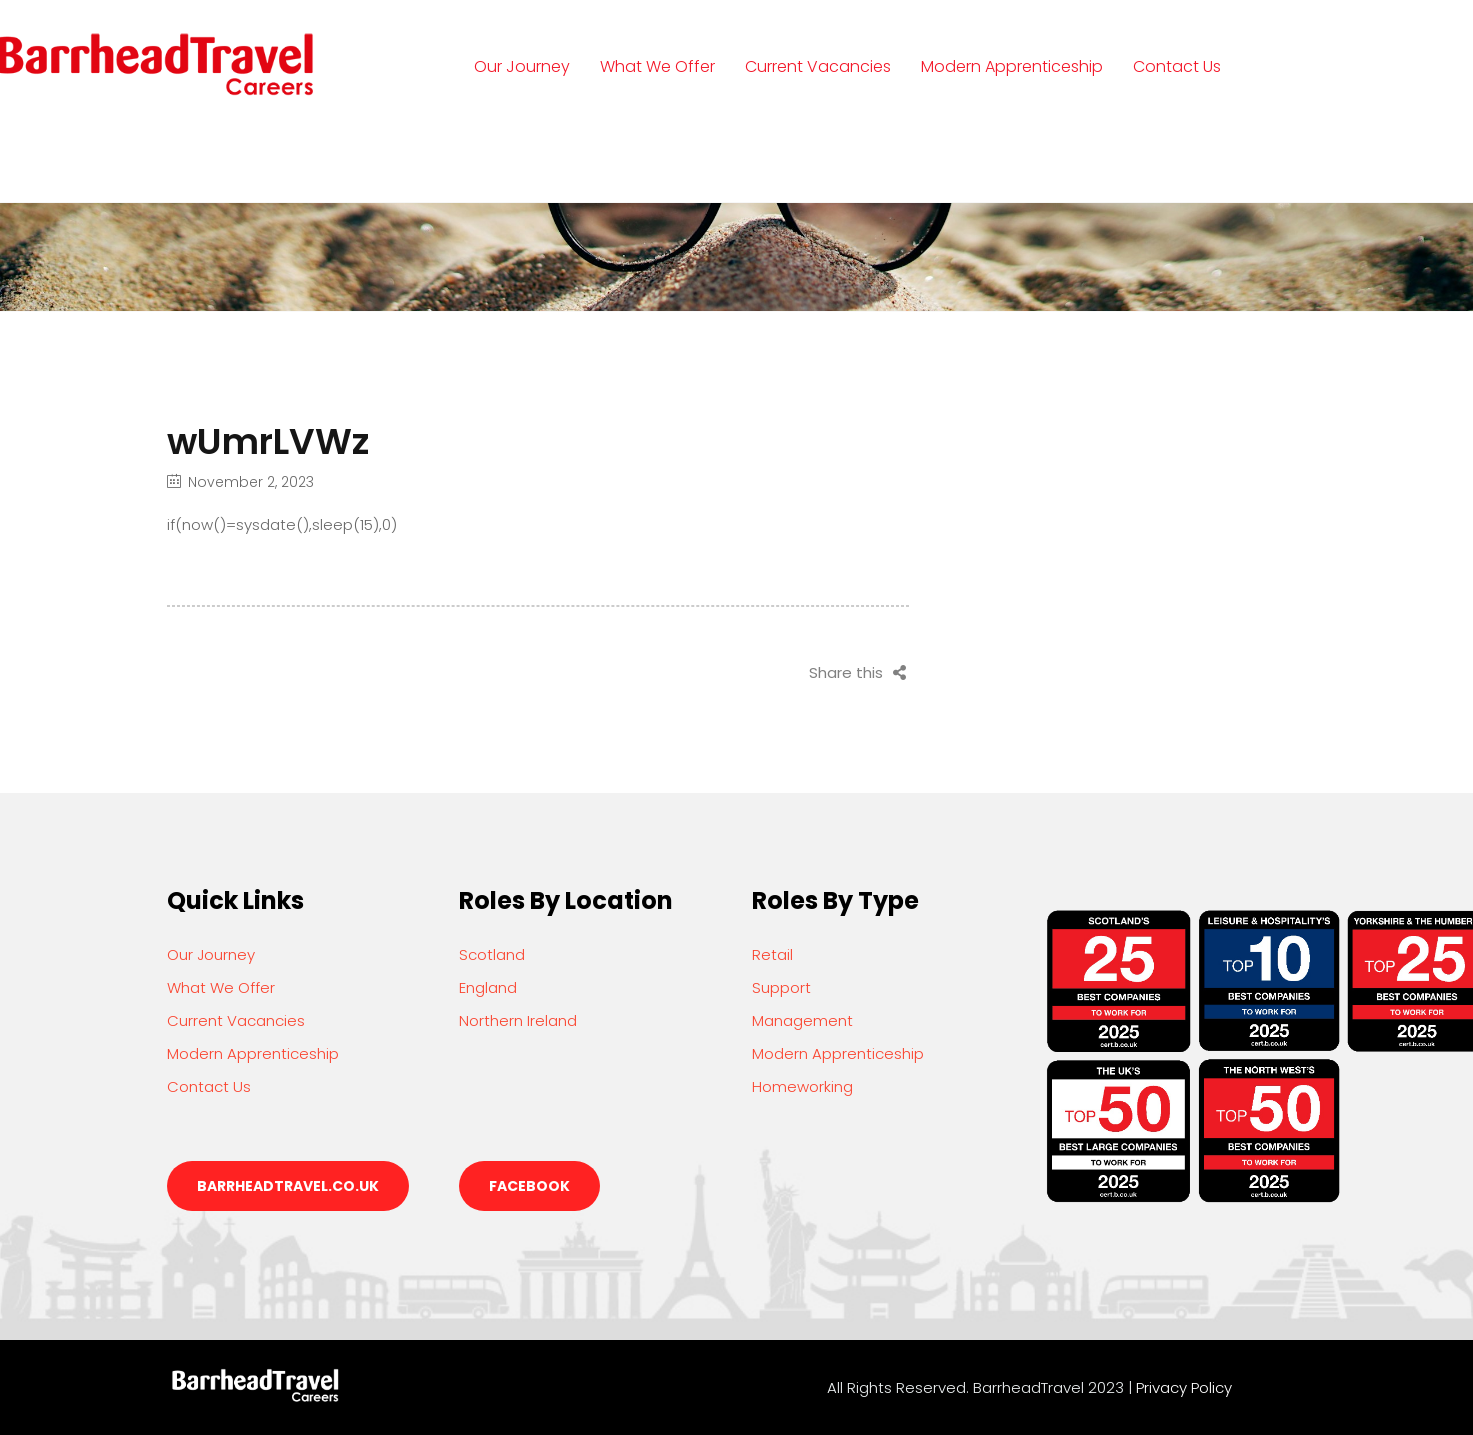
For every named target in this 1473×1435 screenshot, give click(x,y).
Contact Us (1177, 66)
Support (781, 987)
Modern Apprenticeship (1012, 66)
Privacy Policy (1184, 1387)
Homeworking (802, 1086)
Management (802, 1020)
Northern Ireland (518, 1020)
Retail (772, 954)
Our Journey (522, 66)
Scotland (492, 954)
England (488, 987)
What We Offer (657, 66)
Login (514, 158)
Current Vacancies (818, 66)
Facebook (529, 1186)
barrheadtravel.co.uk (288, 1186)
